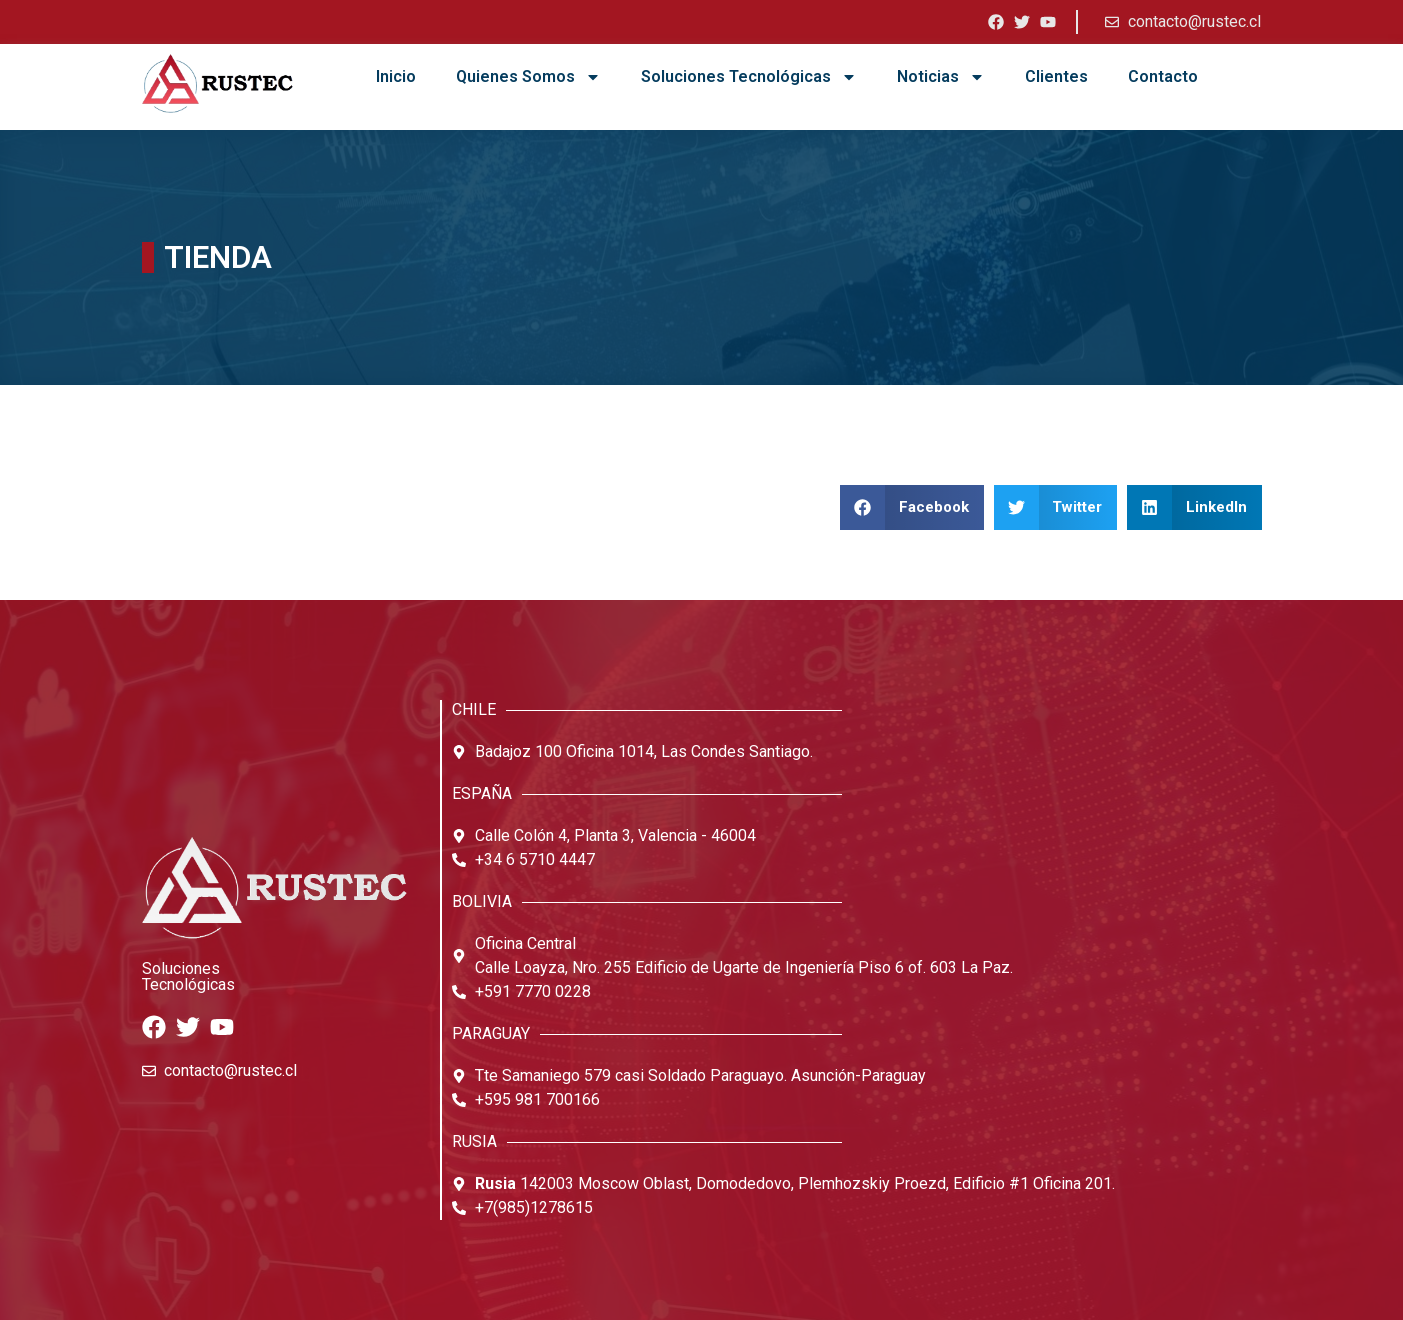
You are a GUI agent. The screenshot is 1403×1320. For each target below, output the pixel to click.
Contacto (1163, 76)
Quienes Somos (528, 77)
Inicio (396, 76)
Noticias (941, 77)
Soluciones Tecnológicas (749, 77)
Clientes (1056, 76)
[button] (912, 507)
